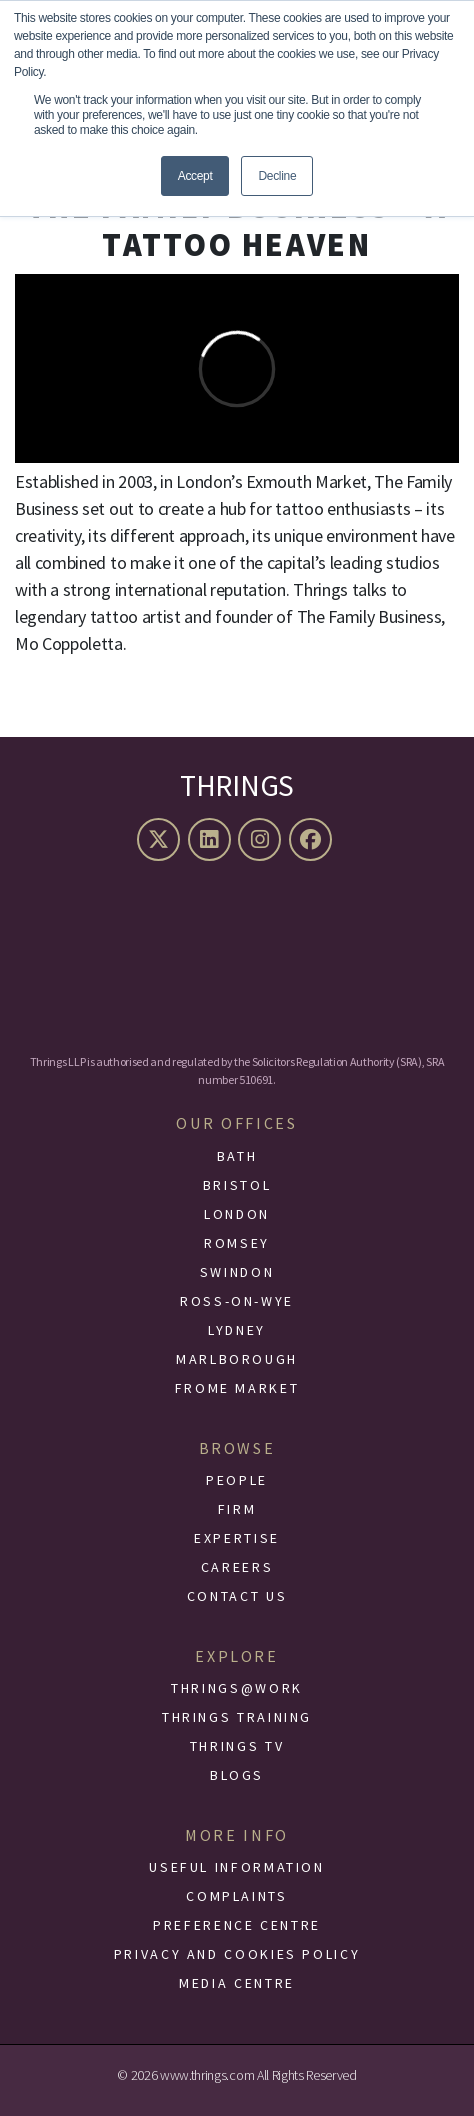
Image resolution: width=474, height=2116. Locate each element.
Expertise (237, 1538)
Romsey (237, 1243)
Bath (237, 1156)
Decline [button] (277, 176)
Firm (237, 1509)
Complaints (236, 1896)
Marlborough (237, 1359)
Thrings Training (237, 1717)
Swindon (237, 1272)
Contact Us (237, 1596)
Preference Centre (237, 1925)
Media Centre (237, 1983)
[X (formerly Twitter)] (161, 839)
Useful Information (237, 1867)
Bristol (237, 1185)
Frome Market (237, 1388)
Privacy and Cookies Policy (237, 1954)
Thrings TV (237, 1746)
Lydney (237, 1330)
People (237, 1480)
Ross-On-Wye (237, 1301)
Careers (237, 1567)
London (237, 1214)
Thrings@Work (237, 1688)
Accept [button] (195, 176)
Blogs (237, 1775)
